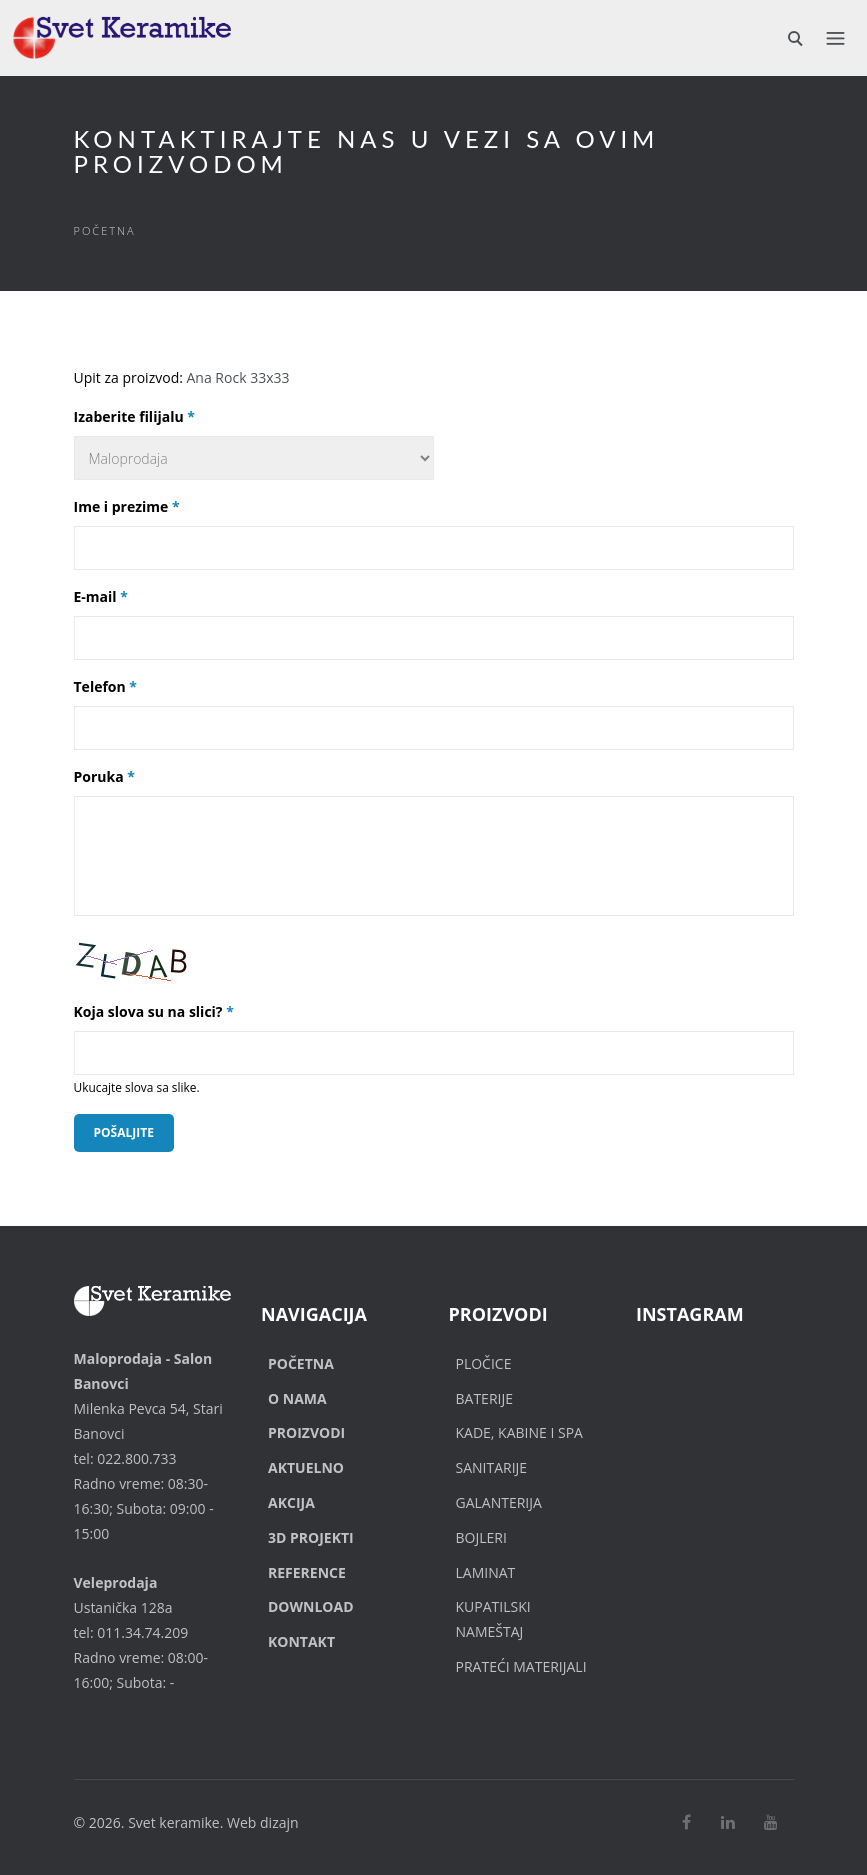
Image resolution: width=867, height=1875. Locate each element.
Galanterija (499, 1502)
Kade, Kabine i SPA (519, 1432)
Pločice (484, 1363)
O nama (297, 1398)
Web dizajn (263, 1822)
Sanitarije (492, 1467)
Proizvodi (306, 1432)
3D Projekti (311, 1537)
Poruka (104, 776)
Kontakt (301, 1641)
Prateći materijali (521, 1666)
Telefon (106, 686)
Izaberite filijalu (134, 416)
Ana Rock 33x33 (238, 377)
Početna (105, 230)
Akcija (291, 1502)
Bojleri (481, 1537)
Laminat (486, 1572)
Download (311, 1606)
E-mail (101, 596)
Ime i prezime (127, 506)
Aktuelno (306, 1467)
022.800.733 (136, 1458)
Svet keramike (174, 1822)
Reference (307, 1572)
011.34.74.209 (142, 1632)
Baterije (484, 1398)
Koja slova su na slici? (154, 1011)
